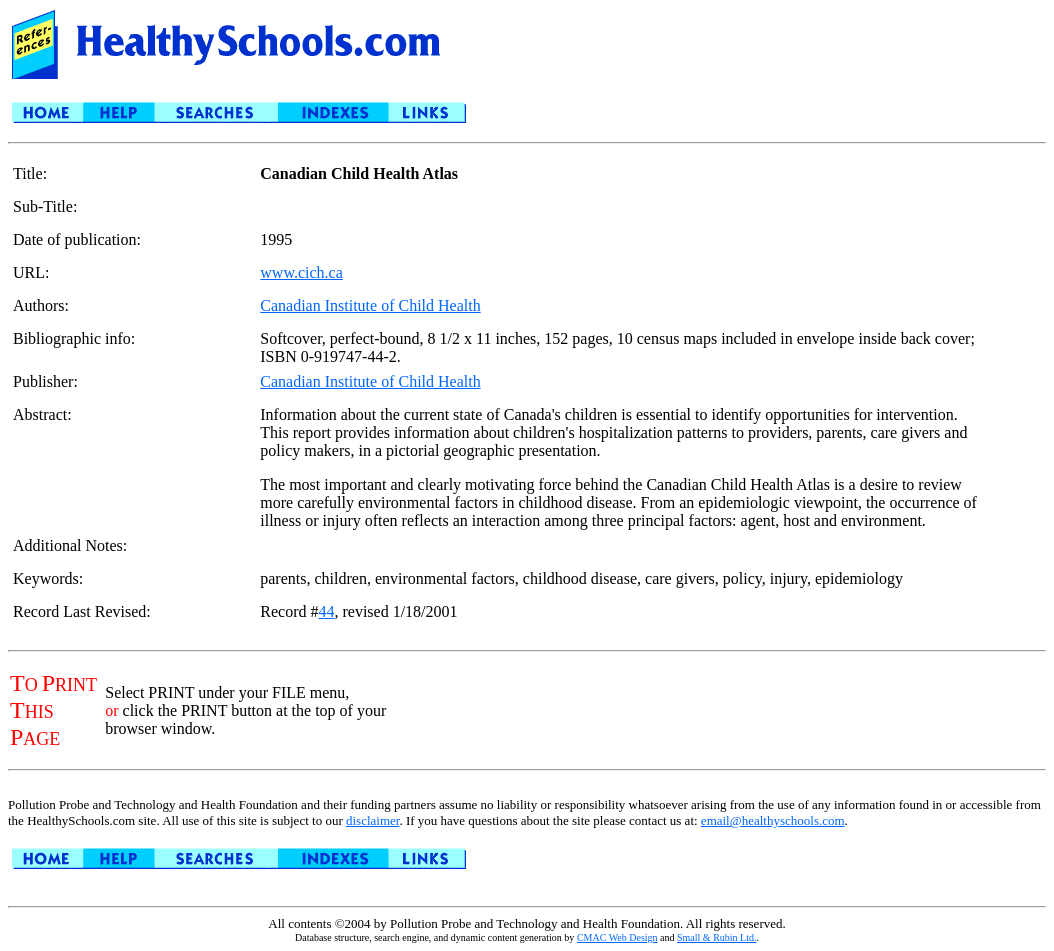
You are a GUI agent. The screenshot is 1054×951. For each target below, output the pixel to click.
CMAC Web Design (617, 937)
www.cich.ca (301, 272)
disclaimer (372, 820)
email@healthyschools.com (773, 820)
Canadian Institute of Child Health (370, 305)
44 (326, 611)
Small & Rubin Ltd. (716, 937)
